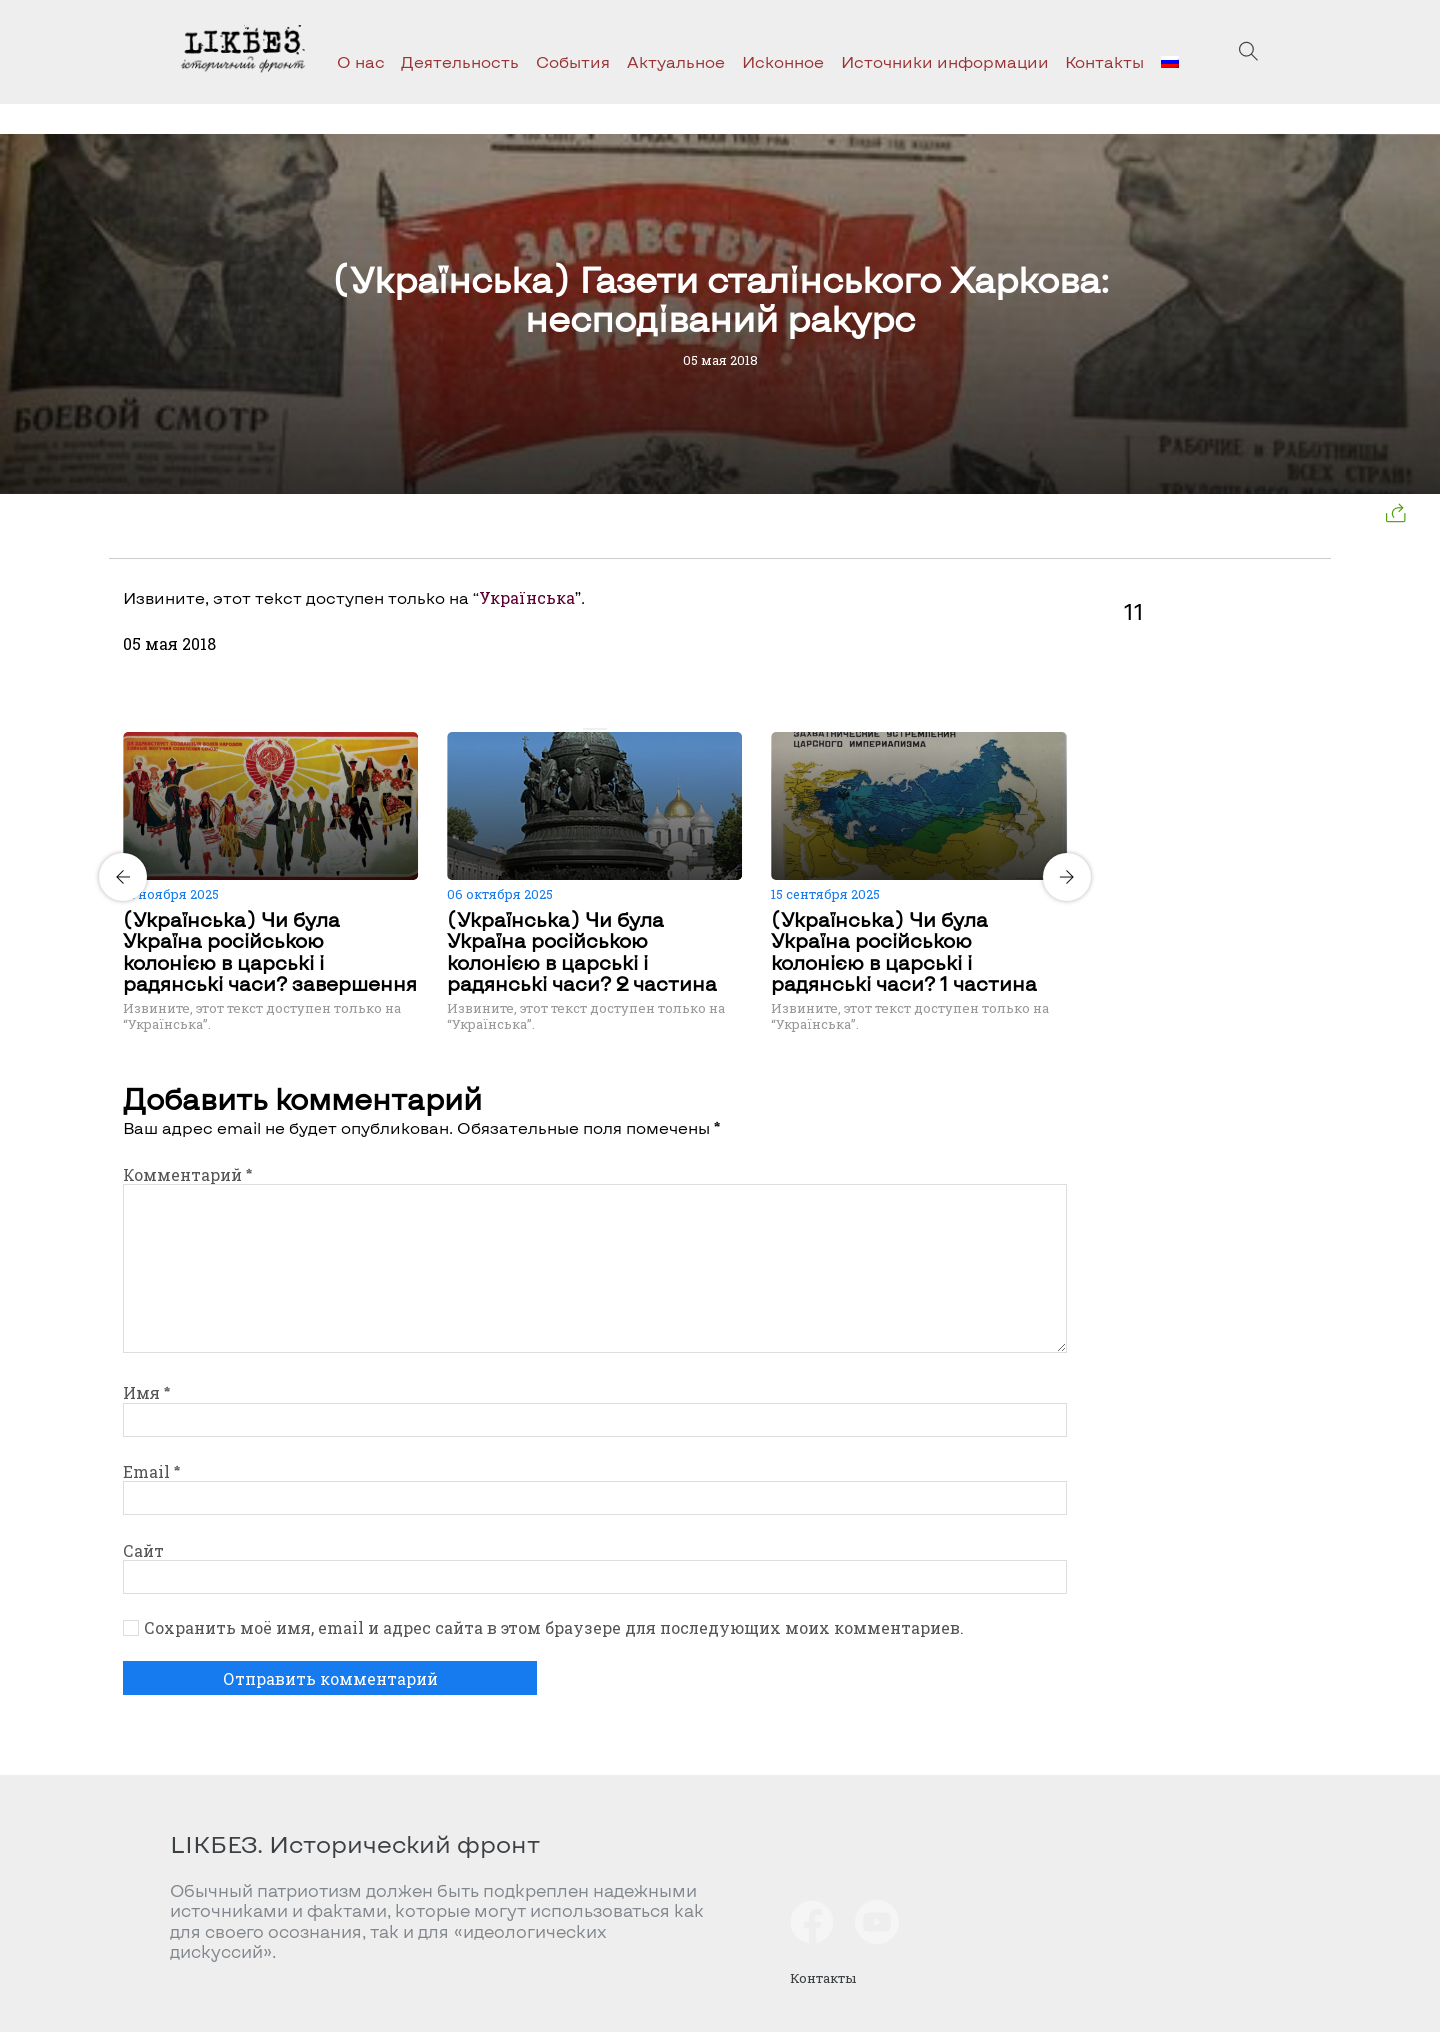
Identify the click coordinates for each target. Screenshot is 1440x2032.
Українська (527, 597)
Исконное (783, 61)
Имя (146, 1392)
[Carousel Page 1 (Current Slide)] (589, 729)
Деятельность (460, 61)
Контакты (1104, 61)
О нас (361, 61)
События (573, 61)
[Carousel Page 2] (601, 729)
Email (151, 1471)
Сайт (143, 1550)
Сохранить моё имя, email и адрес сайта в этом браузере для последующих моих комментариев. (554, 1628)
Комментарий (187, 1174)
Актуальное (676, 61)
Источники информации (945, 61)
